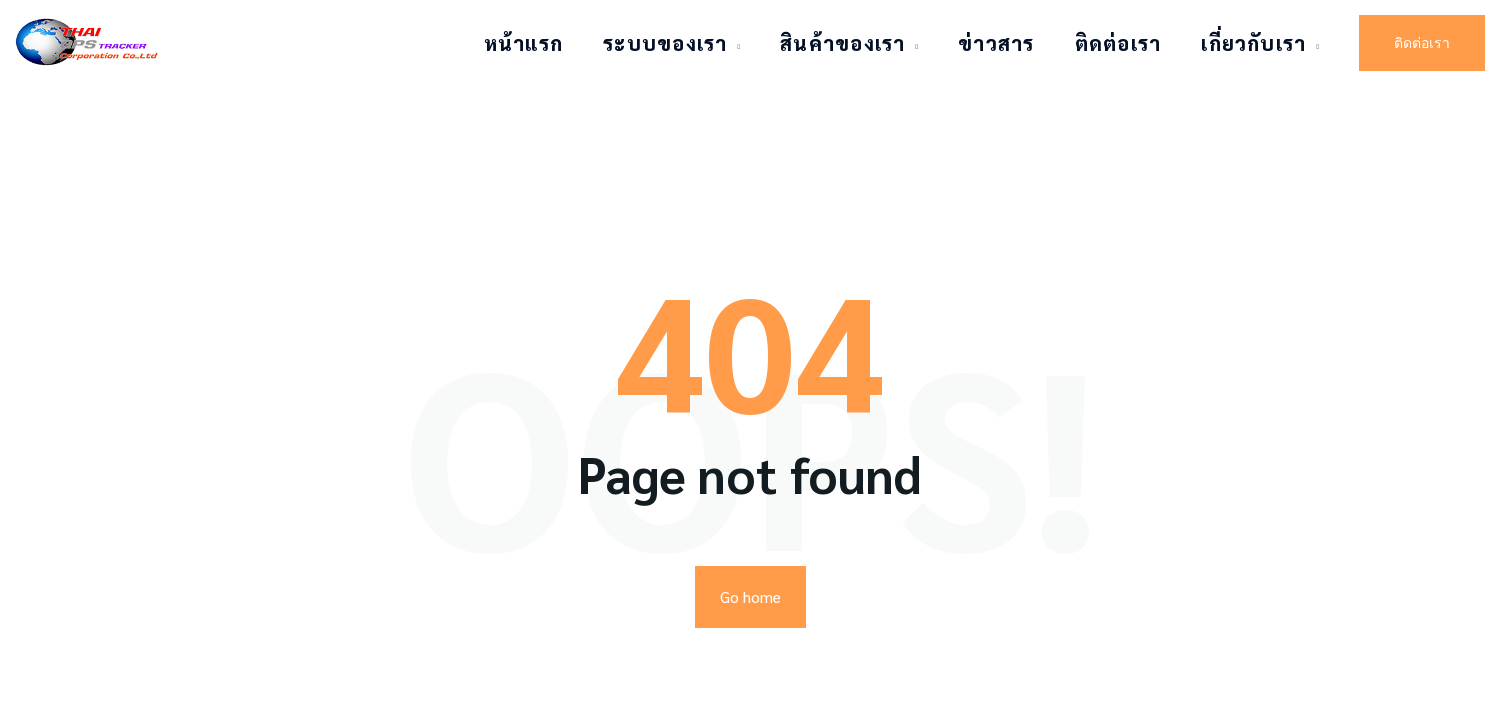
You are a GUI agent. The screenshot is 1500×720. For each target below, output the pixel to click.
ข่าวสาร (996, 43)
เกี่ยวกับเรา (1253, 43)
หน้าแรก (523, 43)
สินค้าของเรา (842, 43)
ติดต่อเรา (1118, 43)
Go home (750, 517)
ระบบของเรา (665, 43)
